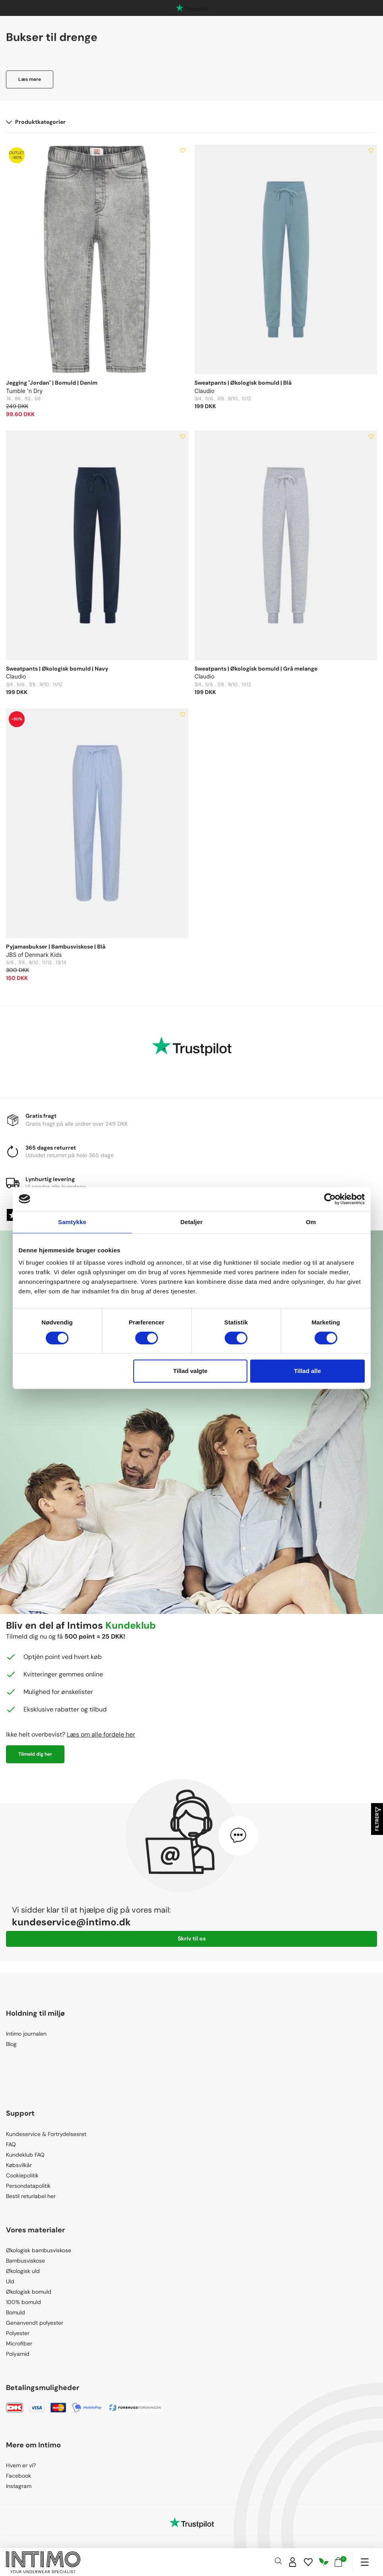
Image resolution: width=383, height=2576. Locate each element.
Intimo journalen (26, 2033)
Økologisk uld (23, 2271)
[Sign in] (292, 2562)
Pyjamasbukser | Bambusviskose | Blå (55, 946)
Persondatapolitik (28, 2185)
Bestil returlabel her (31, 2196)
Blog (11, 2044)
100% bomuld (23, 2302)
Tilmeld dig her (35, 1754)
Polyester (17, 2333)
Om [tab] (311, 1222)
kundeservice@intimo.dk (71, 1922)
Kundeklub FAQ (25, 2154)
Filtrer (377, 1819)
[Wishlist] (308, 2562)
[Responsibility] (324, 2562)
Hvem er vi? (21, 2465)
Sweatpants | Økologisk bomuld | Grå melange (255, 668)
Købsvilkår (19, 2165)
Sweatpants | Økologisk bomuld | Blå (243, 382)
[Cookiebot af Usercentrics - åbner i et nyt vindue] (330, 1199)
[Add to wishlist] (182, 150)
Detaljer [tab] (192, 1222)
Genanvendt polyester (34, 2322)
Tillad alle (307, 1370)
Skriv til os (192, 1938)
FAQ (11, 2144)
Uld (10, 2281)
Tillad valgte (190, 1370)
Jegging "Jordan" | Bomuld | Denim (51, 382)
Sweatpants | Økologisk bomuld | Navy (57, 668)
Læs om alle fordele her (101, 1734)
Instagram (18, 2486)
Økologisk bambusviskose (38, 2250)
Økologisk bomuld (28, 2291)
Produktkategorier (36, 121)
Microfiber (19, 2343)
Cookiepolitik (22, 2175)
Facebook (18, 2475)
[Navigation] (364, 2562)
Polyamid (17, 2353)
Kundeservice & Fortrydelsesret (46, 2134)
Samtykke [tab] (72, 1222)
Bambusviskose (25, 2260)
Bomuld (15, 2312)
